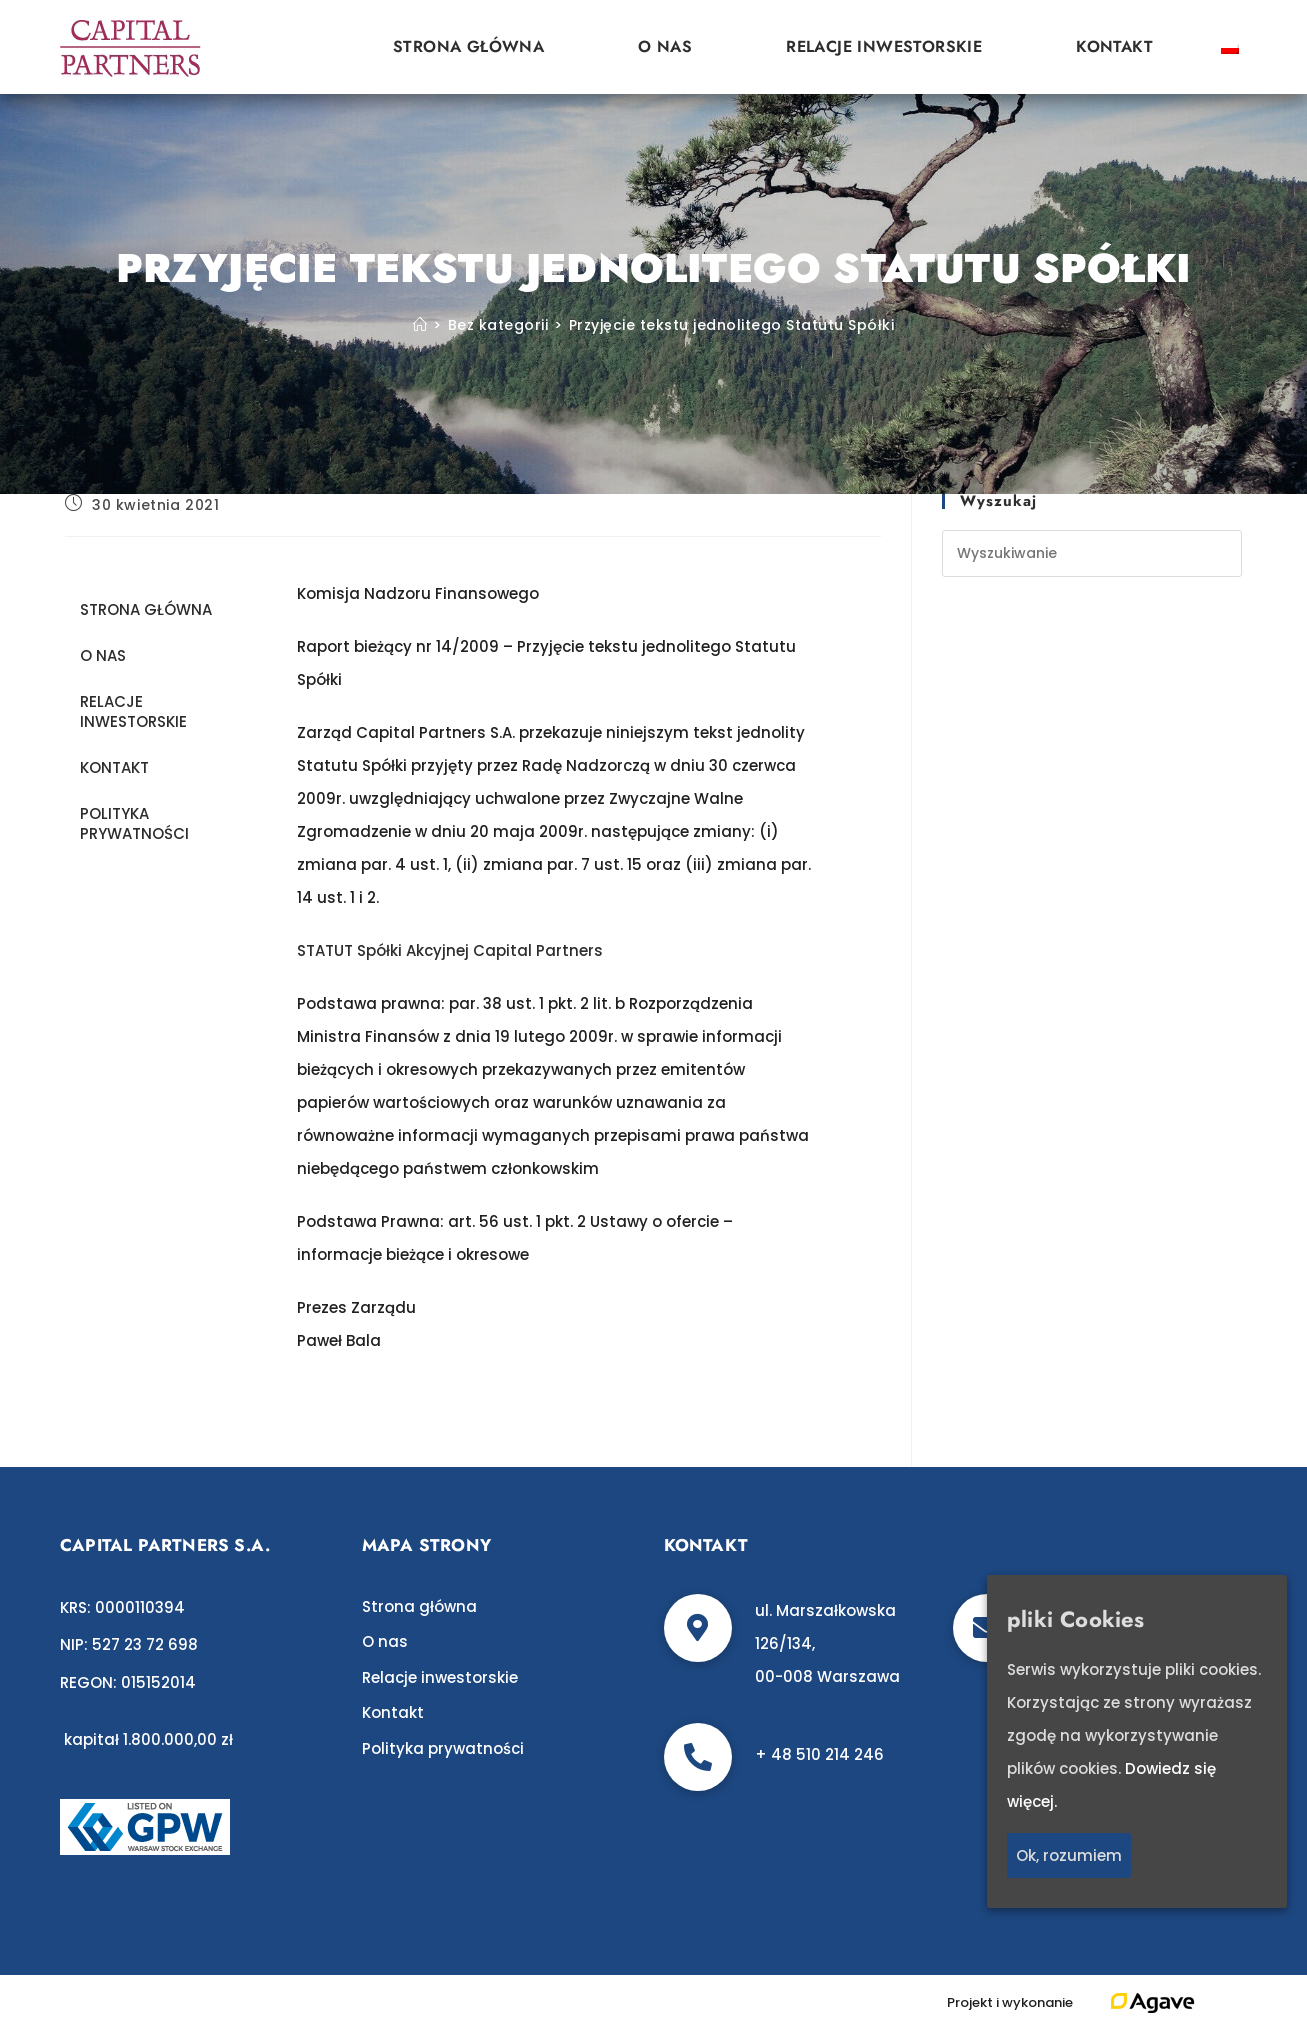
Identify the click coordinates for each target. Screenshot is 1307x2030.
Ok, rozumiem (1069, 1855)
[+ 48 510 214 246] (698, 1757)
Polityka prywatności (134, 823)
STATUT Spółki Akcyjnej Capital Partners (450, 950)
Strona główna (468, 46)
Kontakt (1114, 46)
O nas (665, 46)
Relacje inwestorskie (884, 46)
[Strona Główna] (420, 325)
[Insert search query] (1091, 553)
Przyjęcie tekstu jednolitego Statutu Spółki (732, 325)
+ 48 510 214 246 (819, 1754)
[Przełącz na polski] (1230, 47)
